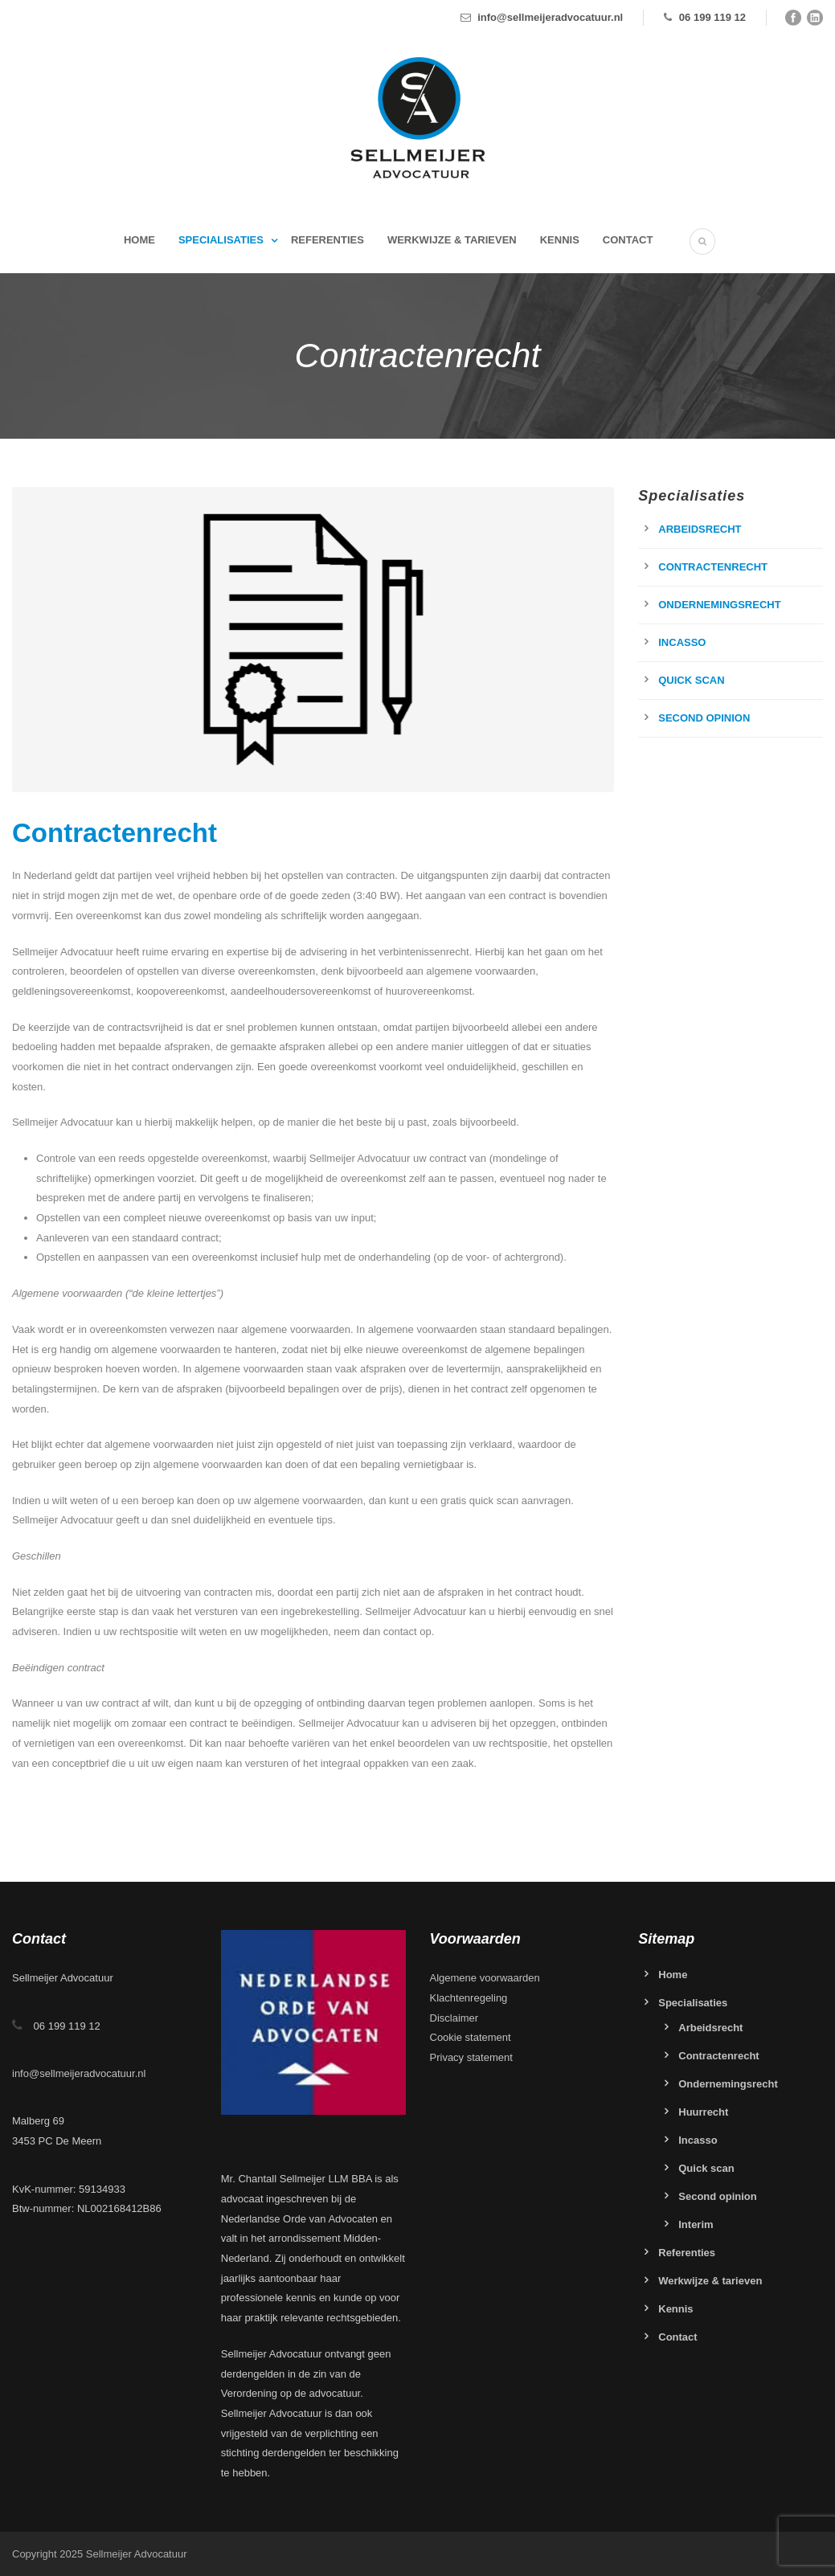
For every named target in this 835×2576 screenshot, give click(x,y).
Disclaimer (454, 2018)
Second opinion (704, 718)
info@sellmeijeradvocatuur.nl (550, 17)
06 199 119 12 (712, 17)
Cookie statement (470, 2037)
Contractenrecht (712, 567)
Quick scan (691, 680)
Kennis (559, 240)
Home (139, 240)
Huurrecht (703, 2112)
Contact (628, 240)
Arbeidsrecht (699, 529)
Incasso (682, 642)
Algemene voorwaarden (485, 1978)
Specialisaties (221, 240)
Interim (695, 2224)
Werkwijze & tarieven (452, 240)
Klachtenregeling (469, 1998)
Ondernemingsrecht (719, 605)
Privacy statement (471, 2057)
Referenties (327, 240)
